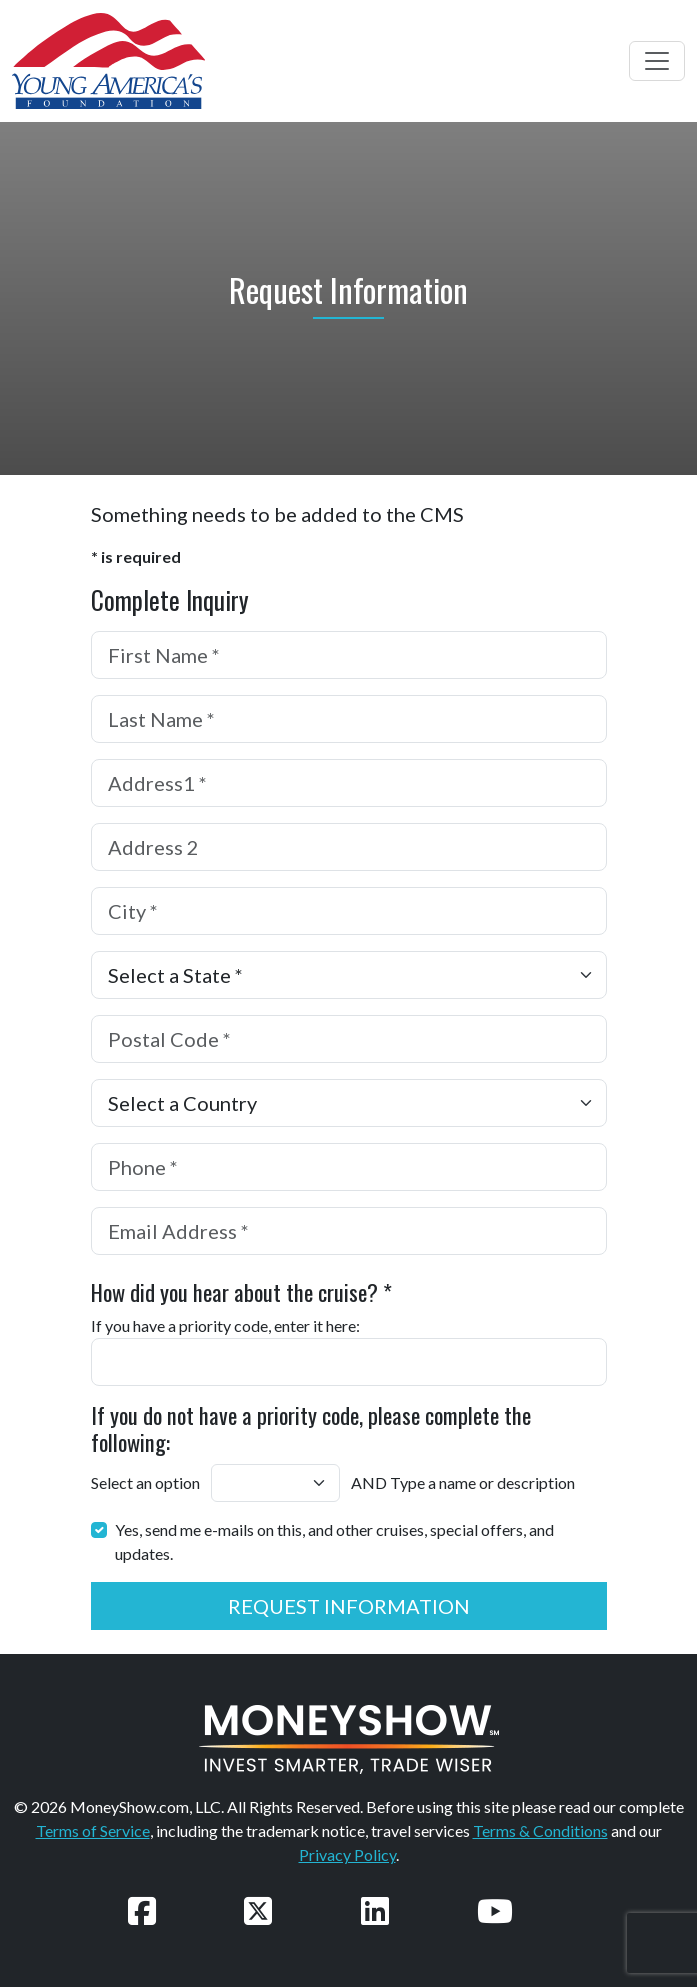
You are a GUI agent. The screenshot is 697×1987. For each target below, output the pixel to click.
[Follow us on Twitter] (258, 1910)
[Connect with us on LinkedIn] (375, 1910)
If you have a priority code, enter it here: (225, 1325)
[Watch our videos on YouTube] (495, 1910)
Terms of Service (93, 1830)
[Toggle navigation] (657, 61)
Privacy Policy (347, 1854)
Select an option (145, 1482)
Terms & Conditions (540, 1830)
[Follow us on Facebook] (142, 1910)
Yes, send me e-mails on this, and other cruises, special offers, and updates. (334, 1541)
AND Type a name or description (463, 1482)
